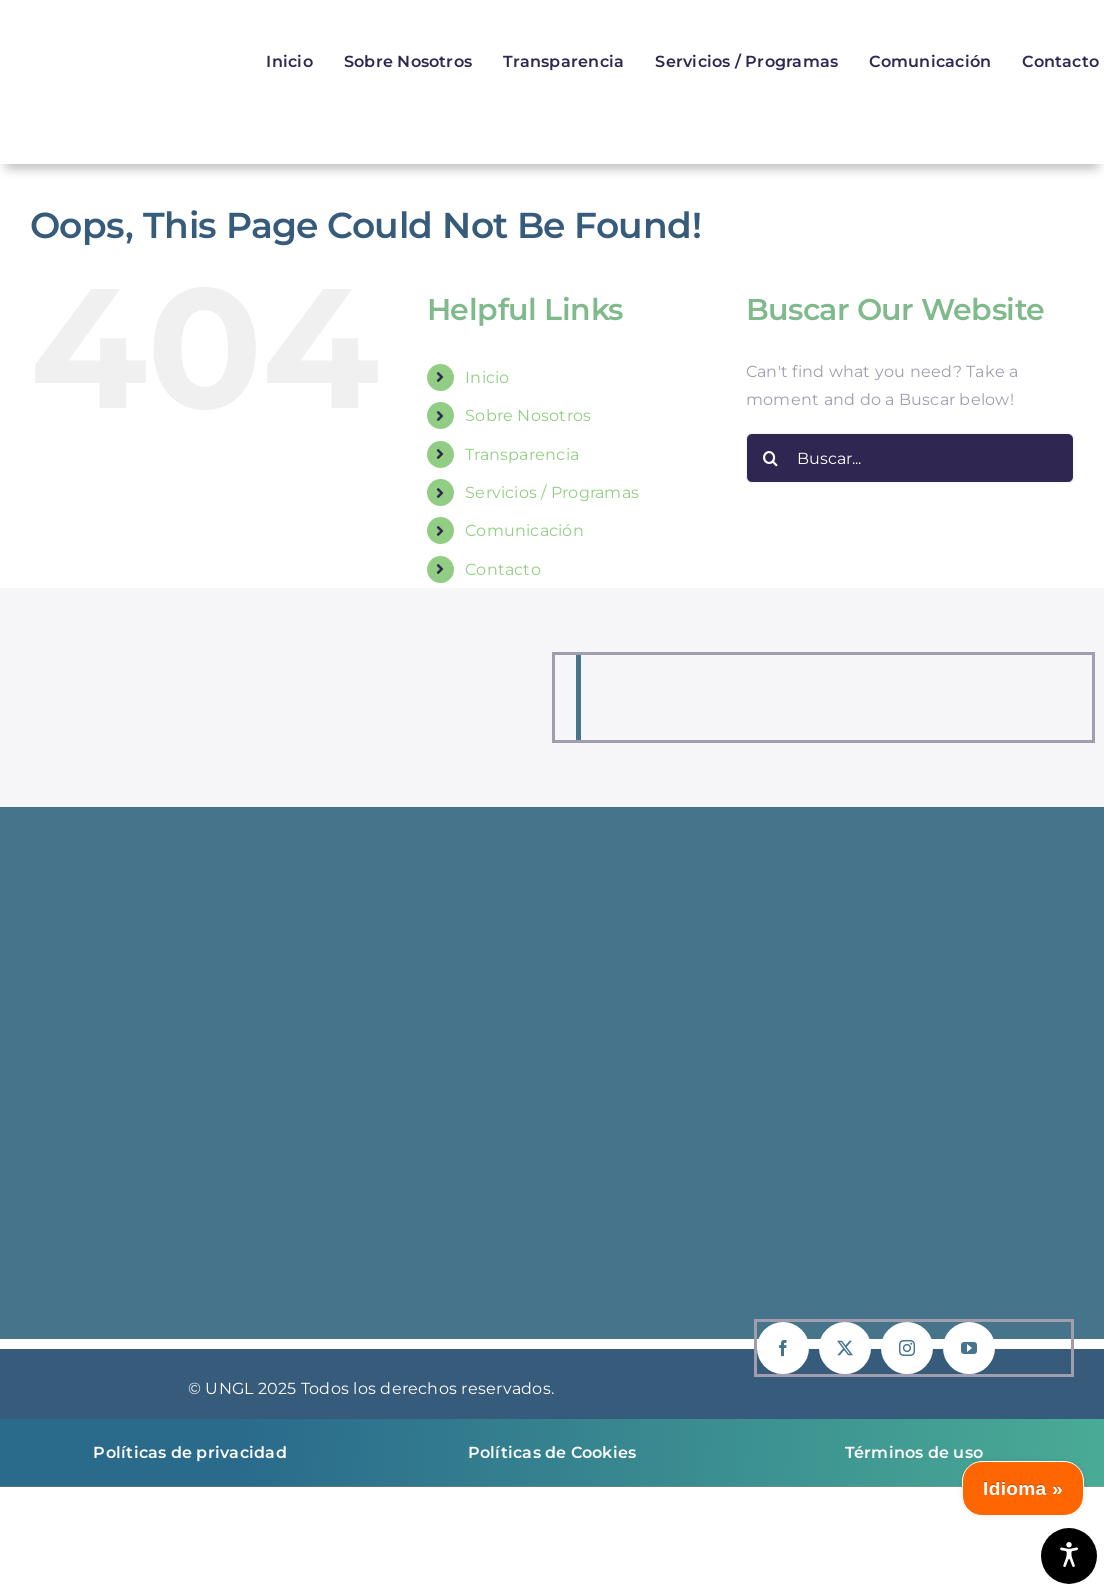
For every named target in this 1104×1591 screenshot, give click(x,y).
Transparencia (522, 454)
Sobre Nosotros (528, 415)
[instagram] (907, 1348)
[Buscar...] (910, 458)
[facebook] (783, 1348)
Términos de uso (914, 1452)
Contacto (503, 569)
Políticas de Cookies (552, 1452)
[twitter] (845, 1348)
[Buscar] (771, 458)
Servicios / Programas (552, 492)
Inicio (487, 377)
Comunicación (524, 530)
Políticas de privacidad (190, 1452)
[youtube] (969, 1348)
